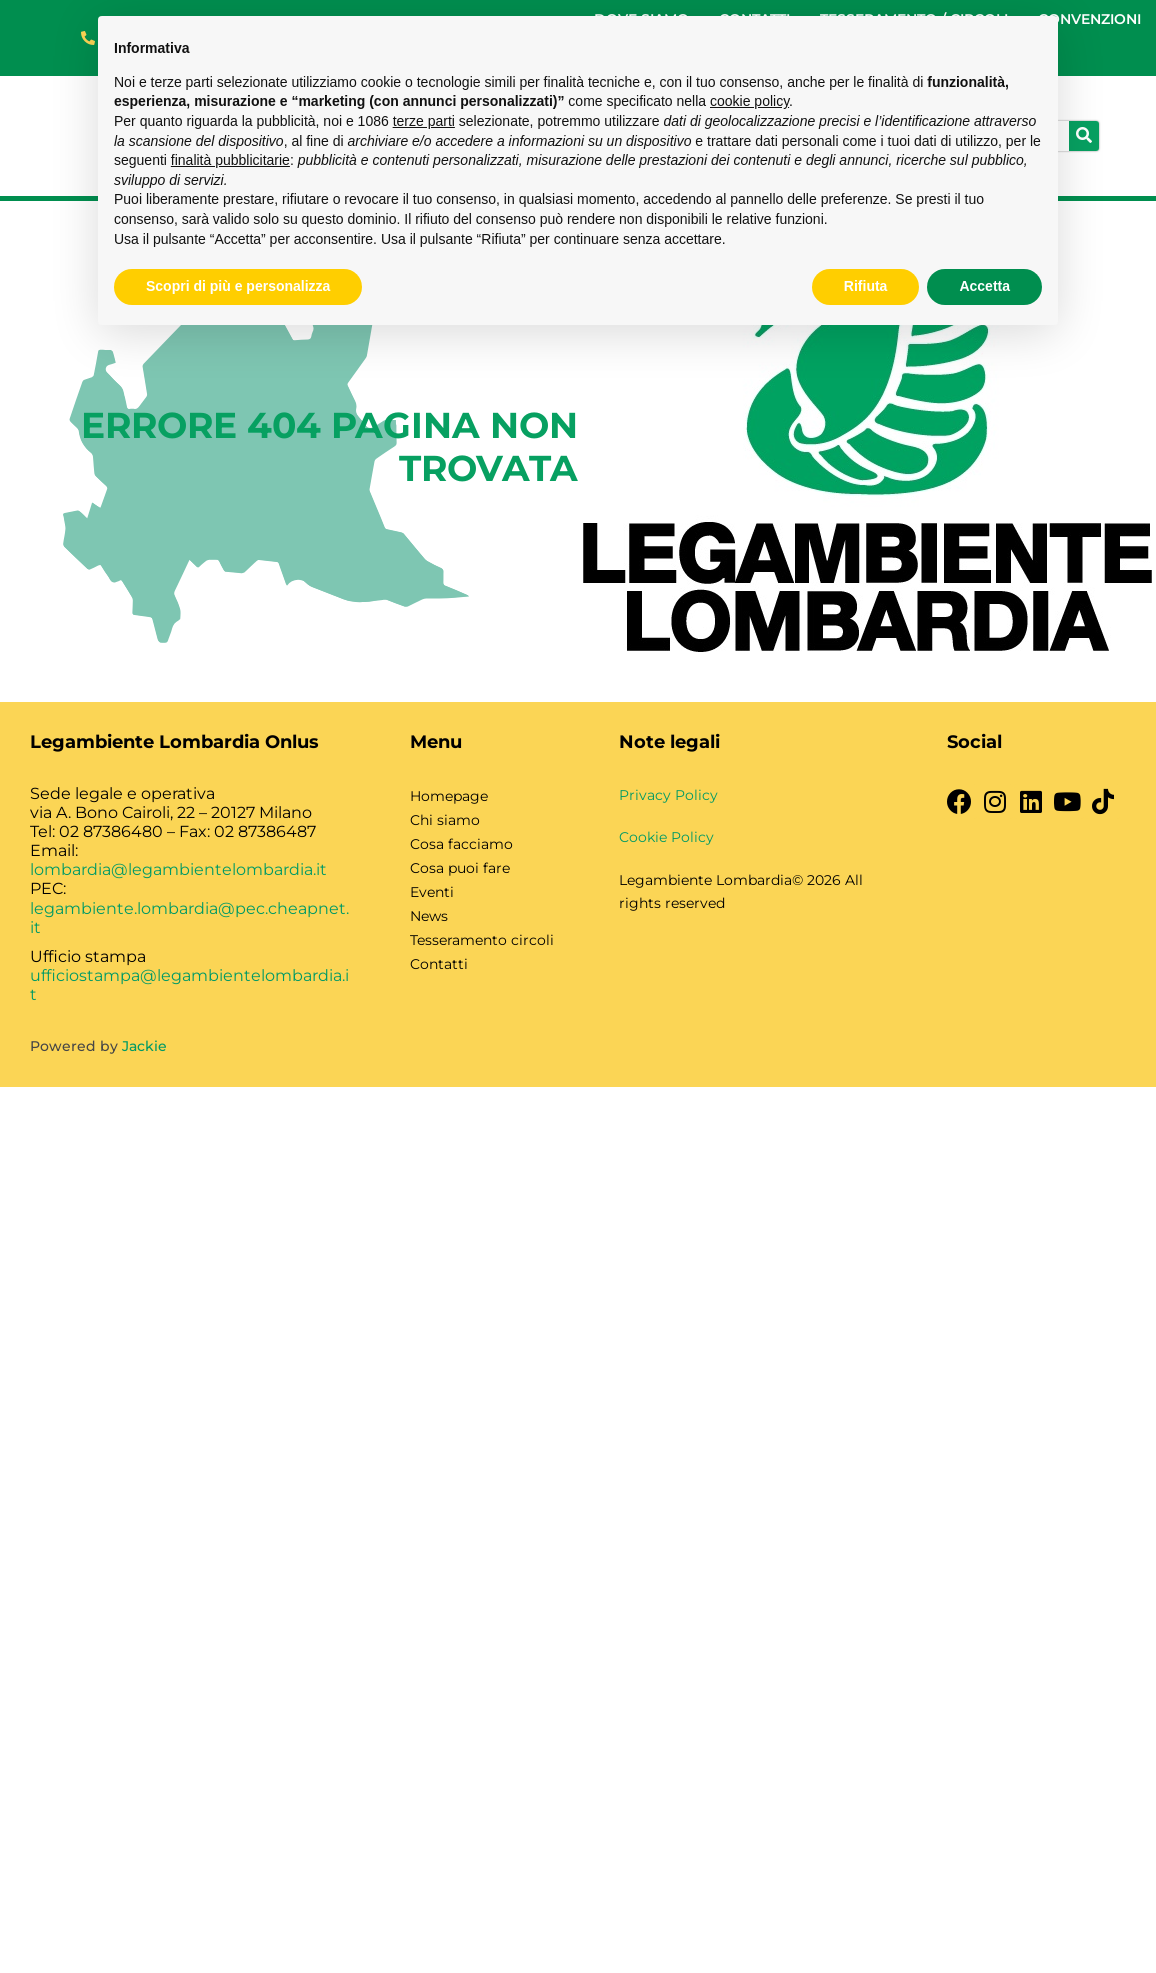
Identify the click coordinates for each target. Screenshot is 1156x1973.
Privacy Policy (668, 795)
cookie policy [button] (749, 101)
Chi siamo (445, 820)
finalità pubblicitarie (230, 160)
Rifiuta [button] (866, 286)
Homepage (449, 796)
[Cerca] (1084, 136)
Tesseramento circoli (482, 940)
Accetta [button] (984, 286)
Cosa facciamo (461, 844)
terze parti (424, 121)
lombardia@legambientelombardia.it (178, 869)
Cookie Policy (666, 837)
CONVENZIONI (1089, 19)
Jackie (144, 1046)
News (429, 916)
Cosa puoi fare (460, 868)
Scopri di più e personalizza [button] (238, 286)
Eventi (432, 892)
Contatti (439, 964)
